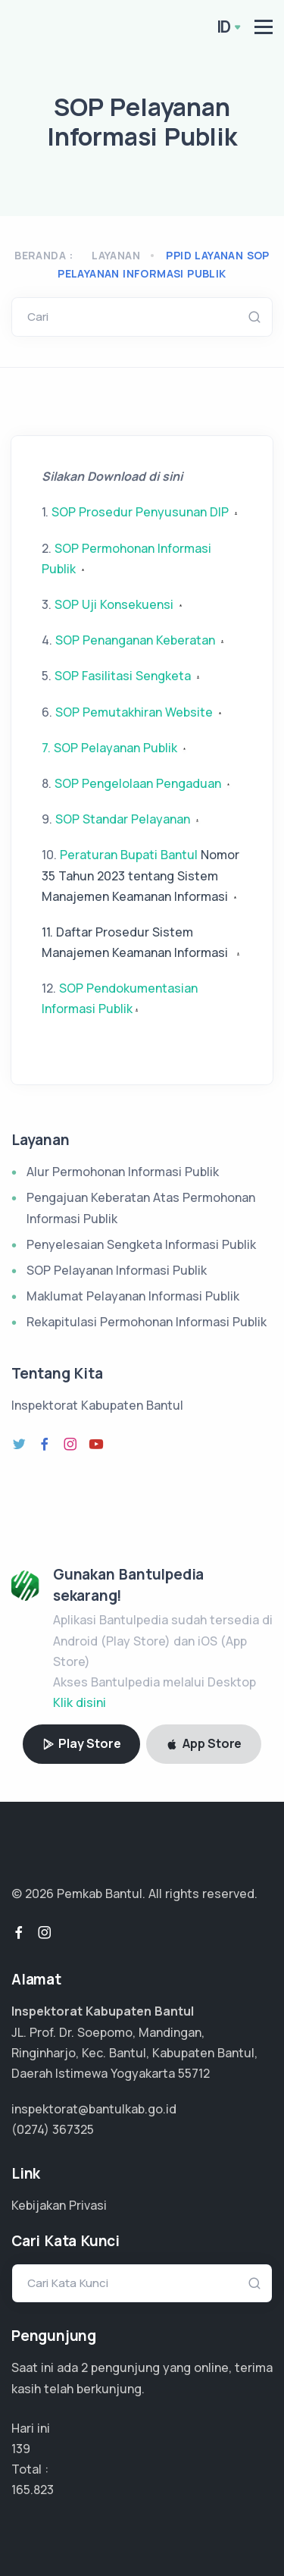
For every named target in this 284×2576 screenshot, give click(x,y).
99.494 (31, 2489)
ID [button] (224, 26)
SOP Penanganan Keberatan (140, 640)
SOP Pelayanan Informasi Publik (117, 1270)
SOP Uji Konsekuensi (120, 604)
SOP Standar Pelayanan (122, 819)
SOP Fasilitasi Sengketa (128, 675)
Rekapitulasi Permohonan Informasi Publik (147, 1321)
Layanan (116, 255)
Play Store (81, 1743)
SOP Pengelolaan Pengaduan (138, 783)
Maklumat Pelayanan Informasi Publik (133, 1296)
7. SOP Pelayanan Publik (109, 747)
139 (20, 2448)
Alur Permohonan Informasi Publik (123, 1171)
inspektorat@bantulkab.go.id (93, 2109)
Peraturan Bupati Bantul (140, 875)
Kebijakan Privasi (59, 2205)
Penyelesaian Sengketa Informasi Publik (141, 1244)
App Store (204, 1743)
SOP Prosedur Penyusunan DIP (145, 512)
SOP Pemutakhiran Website (139, 712)
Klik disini (79, 1702)
